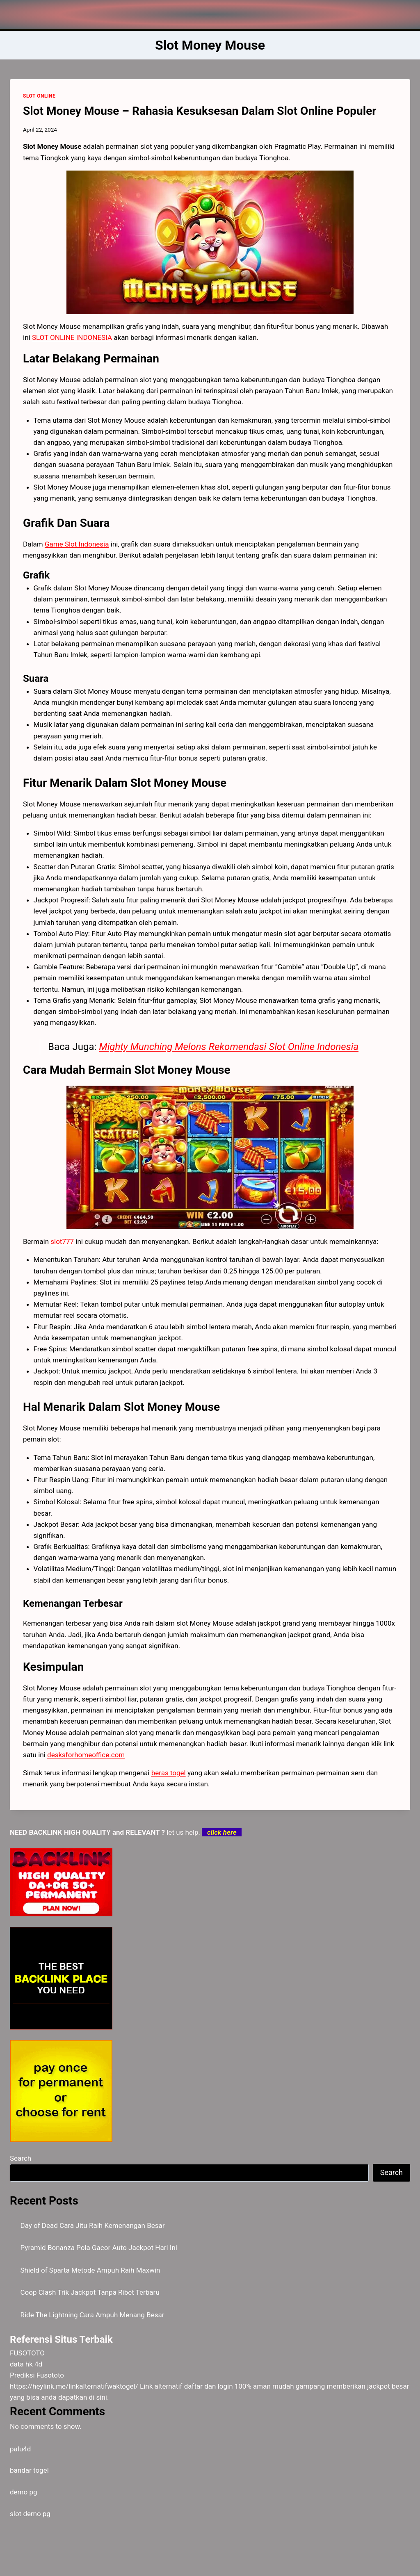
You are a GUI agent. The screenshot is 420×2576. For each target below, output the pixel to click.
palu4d (20, 2449)
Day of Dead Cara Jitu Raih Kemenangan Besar (93, 2225)
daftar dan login (208, 2386)
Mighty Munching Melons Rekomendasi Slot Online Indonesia (228, 1046)
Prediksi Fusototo (37, 2375)
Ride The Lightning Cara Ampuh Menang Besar (92, 2315)
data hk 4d (26, 2364)
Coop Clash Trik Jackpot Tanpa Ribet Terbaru (90, 2292)
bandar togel (29, 2470)
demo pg (23, 2492)
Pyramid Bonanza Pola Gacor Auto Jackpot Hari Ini (99, 2247)
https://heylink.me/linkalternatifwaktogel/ (74, 2386)
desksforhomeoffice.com (86, 1755)
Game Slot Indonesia (77, 544)
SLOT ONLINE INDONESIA (72, 337)
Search (20, 2158)
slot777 (62, 1241)
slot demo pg (30, 2514)
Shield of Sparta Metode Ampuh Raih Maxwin (90, 2270)
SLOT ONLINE (39, 96)
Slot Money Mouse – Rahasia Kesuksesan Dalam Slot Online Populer (200, 111)
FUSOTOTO (27, 2353)
